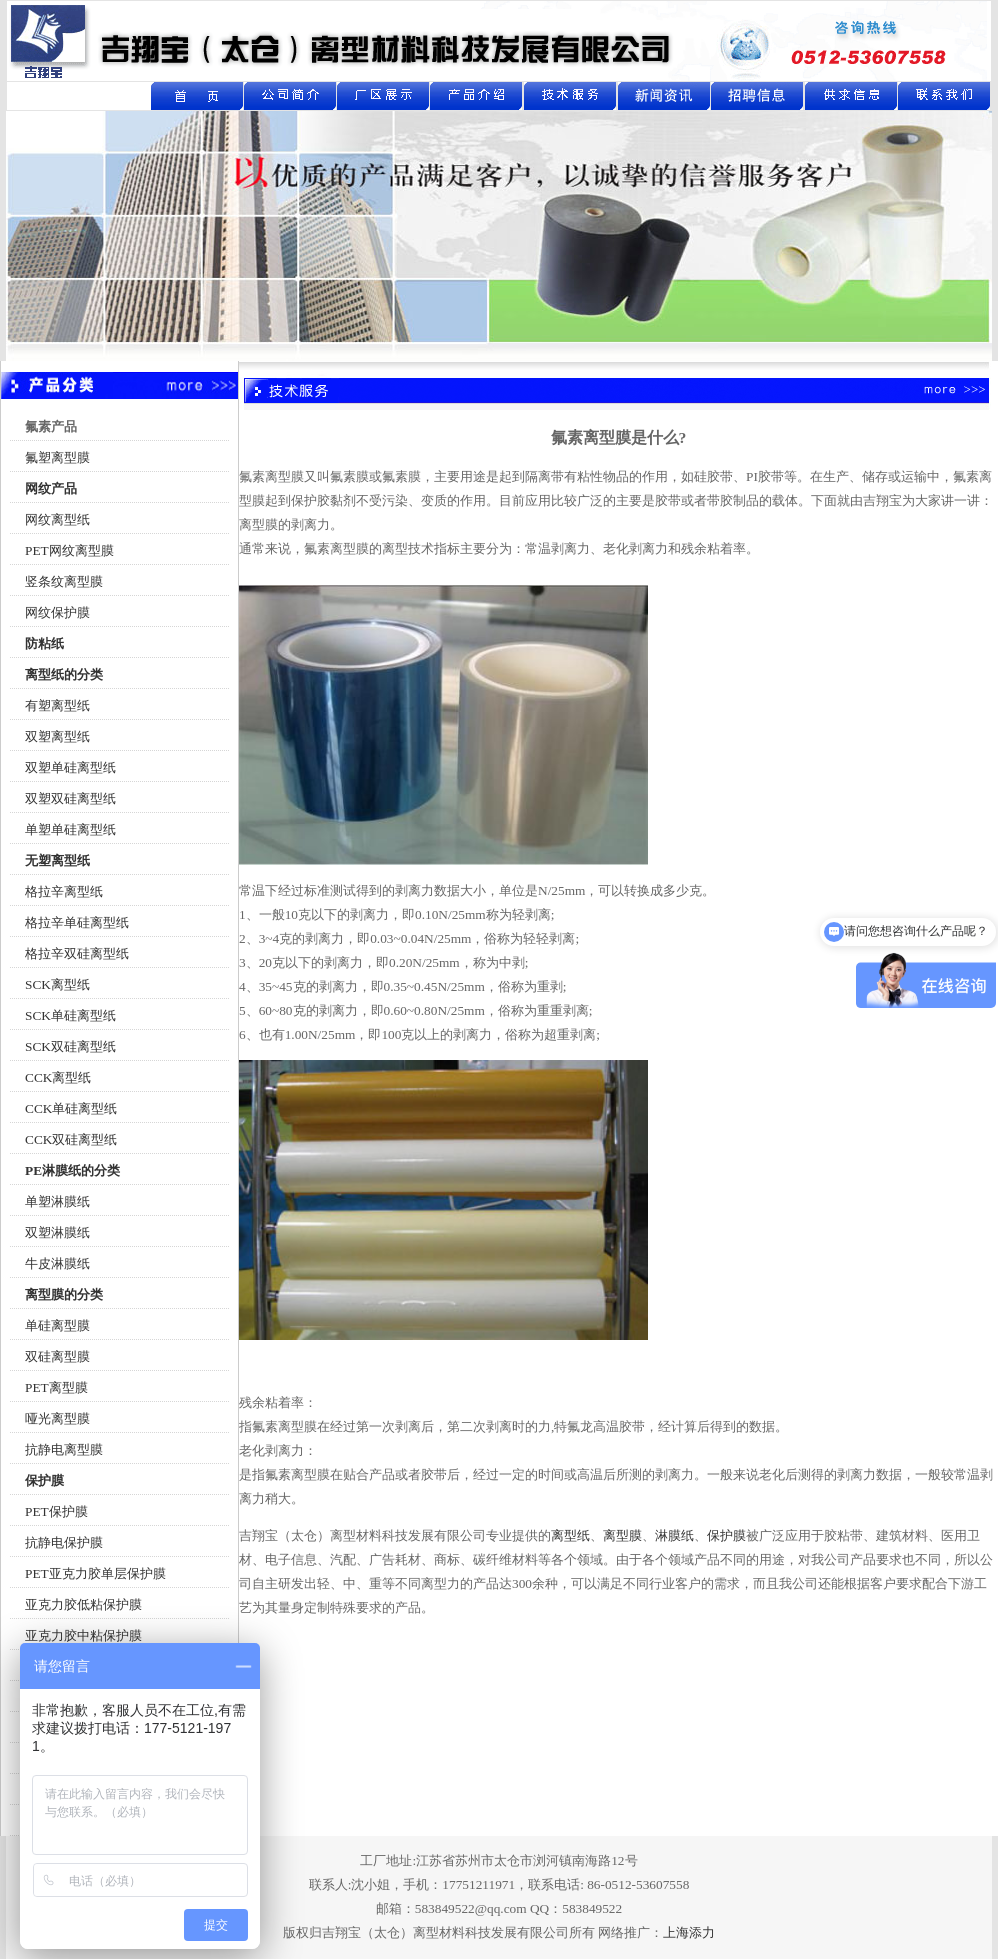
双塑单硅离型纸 (70, 767)
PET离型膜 (56, 1387)
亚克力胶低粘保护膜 (83, 1604)
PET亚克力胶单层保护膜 (95, 1573)
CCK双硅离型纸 (71, 1139)
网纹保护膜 (57, 612)
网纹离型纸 (57, 519)
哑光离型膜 (57, 1418)
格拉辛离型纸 (64, 891)
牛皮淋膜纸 (57, 1263)
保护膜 (726, 1535)
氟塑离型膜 (57, 457)
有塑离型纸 (57, 705)
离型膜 (622, 1535)
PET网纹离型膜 (69, 550)
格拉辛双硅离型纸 (77, 953)
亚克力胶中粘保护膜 (83, 1635)
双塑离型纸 (57, 736)
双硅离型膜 (57, 1356)
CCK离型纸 (58, 1077)
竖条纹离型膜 (64, 581)
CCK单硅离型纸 (71, 1108)
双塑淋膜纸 (57, 1232)
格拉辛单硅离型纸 (77, 922)
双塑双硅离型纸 (70, 798)
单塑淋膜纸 (57, 1201)
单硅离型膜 (57, 1325)
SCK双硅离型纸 (70, 1046)
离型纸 (570, 1535)
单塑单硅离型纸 (70, 829)
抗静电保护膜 (64, 1542)
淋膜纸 (674, 1535)
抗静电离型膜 (64, 1449)
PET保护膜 (56, 1511)
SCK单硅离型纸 (70, 1015)
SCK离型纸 (57, 984)
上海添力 (689, 1932)
